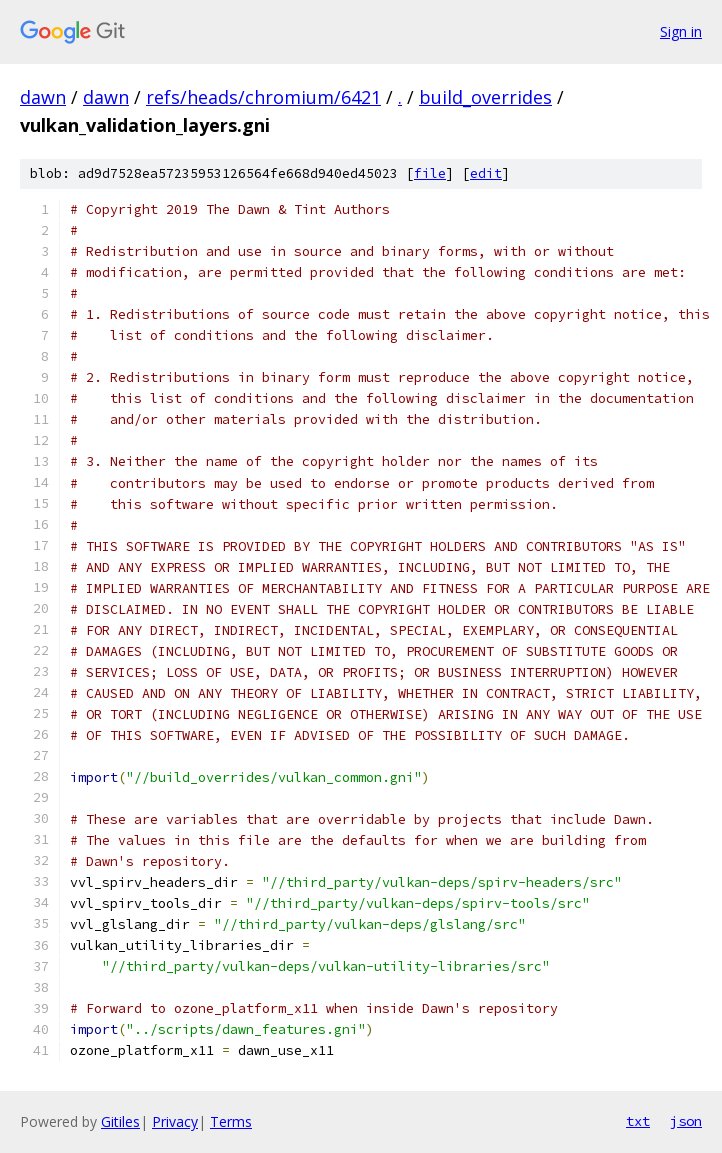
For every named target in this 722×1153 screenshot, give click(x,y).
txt (638, 1121)
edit (486, 173)
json (686, 1121)
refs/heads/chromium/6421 (263, 97)
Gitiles (120, 1121)
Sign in (681, 31)
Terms (231, 1121)
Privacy (175, 1121)
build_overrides (485, 97)
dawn (43, 97)
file (430, 173)
